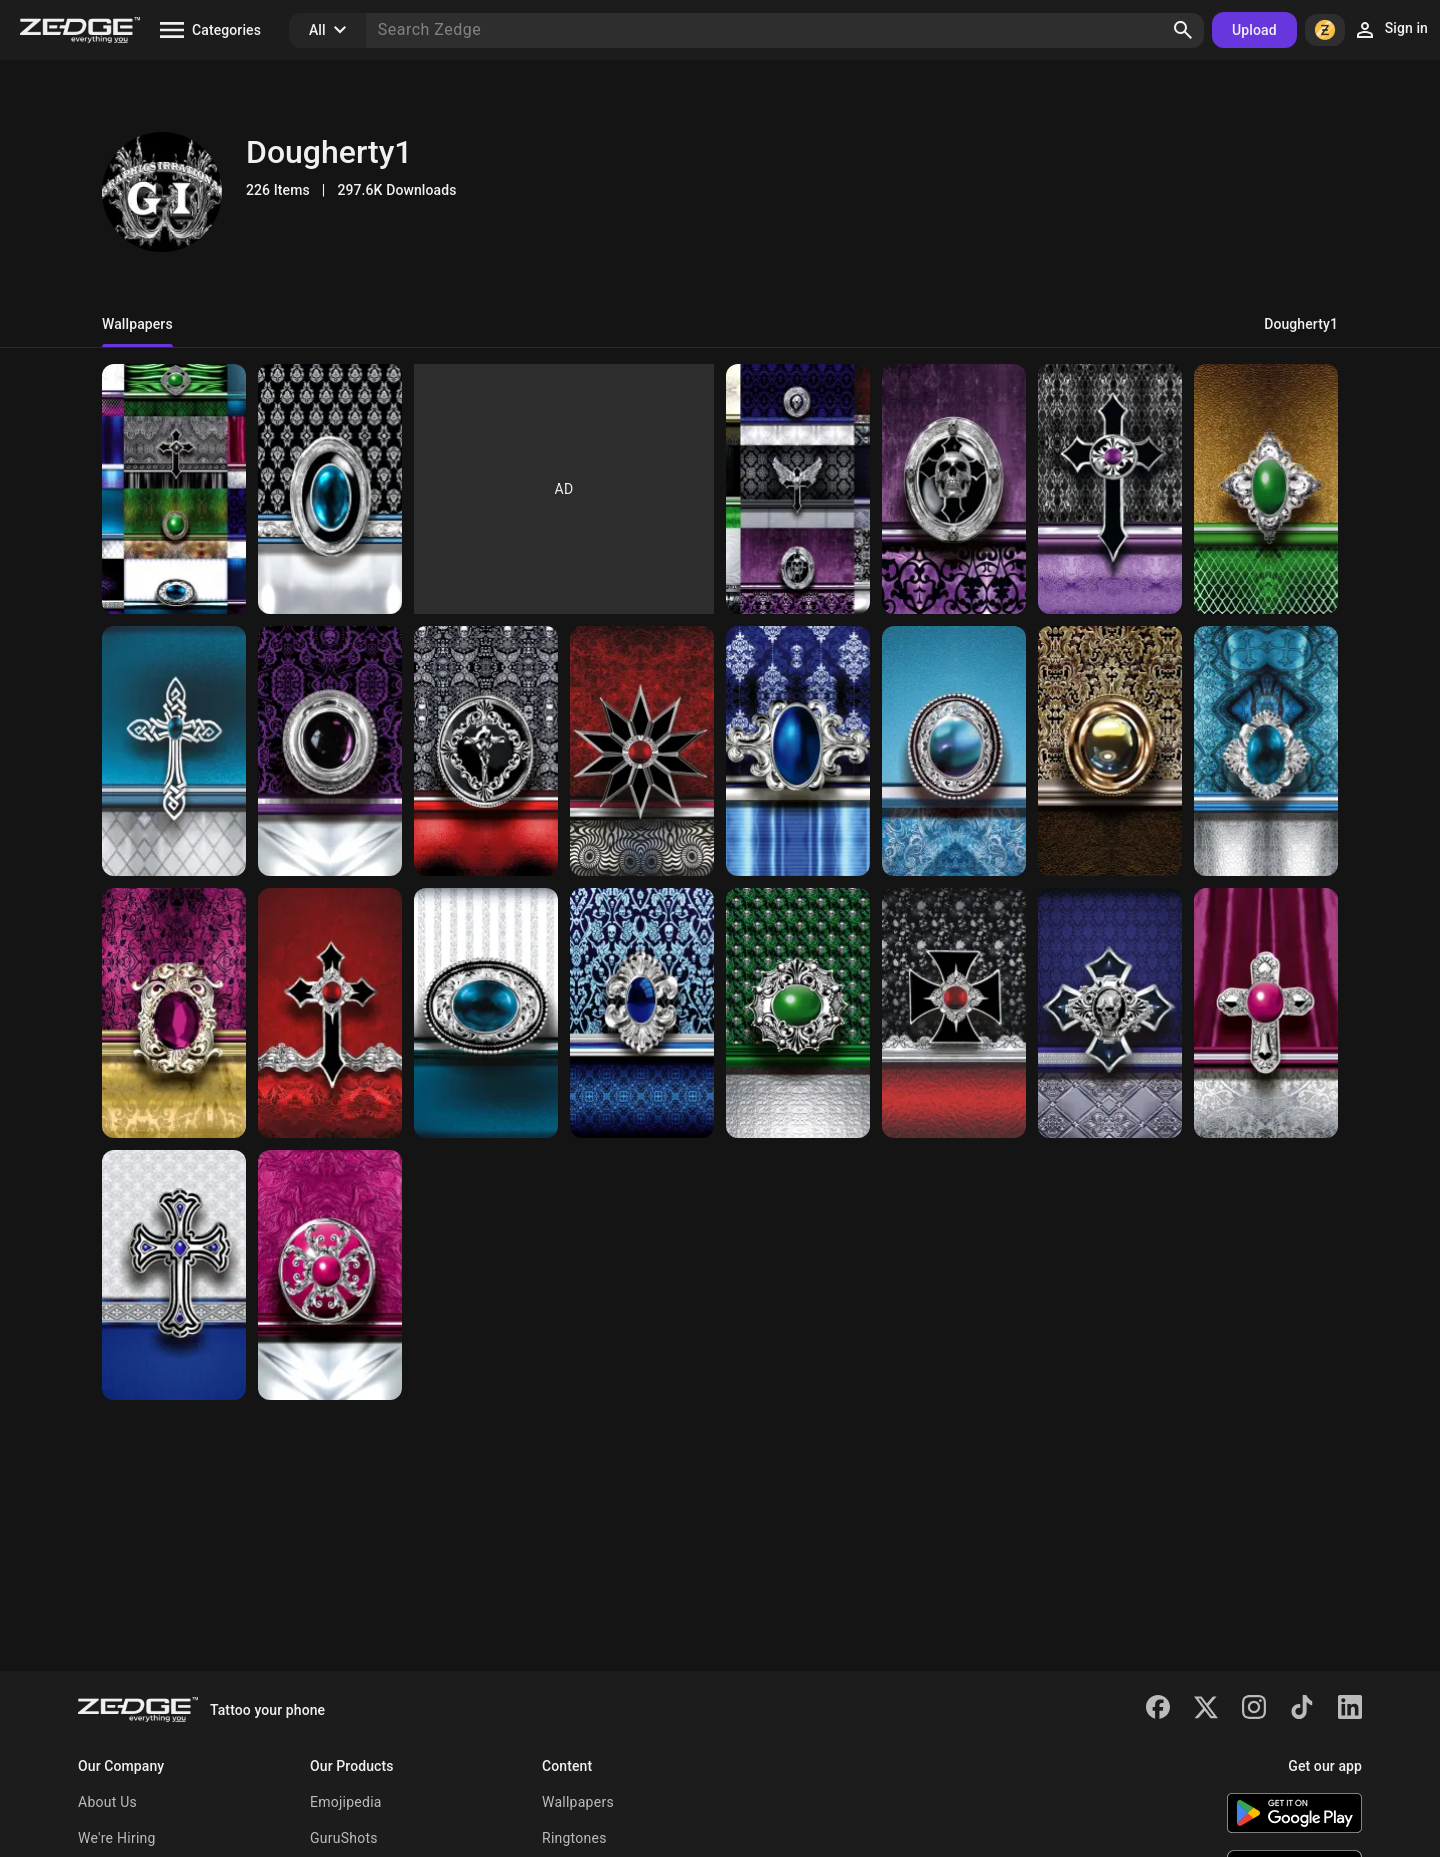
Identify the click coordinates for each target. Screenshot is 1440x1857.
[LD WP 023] (642, 751)
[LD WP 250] (954, 751)
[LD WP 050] (954, 1013)
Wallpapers (578, 1802)
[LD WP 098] (642, 1013)
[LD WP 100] (486, 1013)
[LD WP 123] (1266, 751)
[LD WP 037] (954, 489)
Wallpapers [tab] (137, 324)
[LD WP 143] (1110, 751)
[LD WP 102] (174, 751)
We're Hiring (117, 1838)
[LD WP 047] (1110, 489)
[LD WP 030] (798, 751)
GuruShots (344, 1838)
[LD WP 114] (174, 1013)
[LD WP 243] (1266, 489)
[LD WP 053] (330, 751)
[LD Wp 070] (330, 489)
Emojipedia (346, 1802)
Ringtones (574, 1838)
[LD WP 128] (174, 1275)
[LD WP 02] (486, 751)
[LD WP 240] (330, 1275)
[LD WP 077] (798, 1013)
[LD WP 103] (330, 1013)
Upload (1254, 30)
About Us (107, 1802)
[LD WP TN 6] (174, 489)
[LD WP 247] (1266, 1013)
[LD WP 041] (1110, 1013)
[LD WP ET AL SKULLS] (798, 489)
